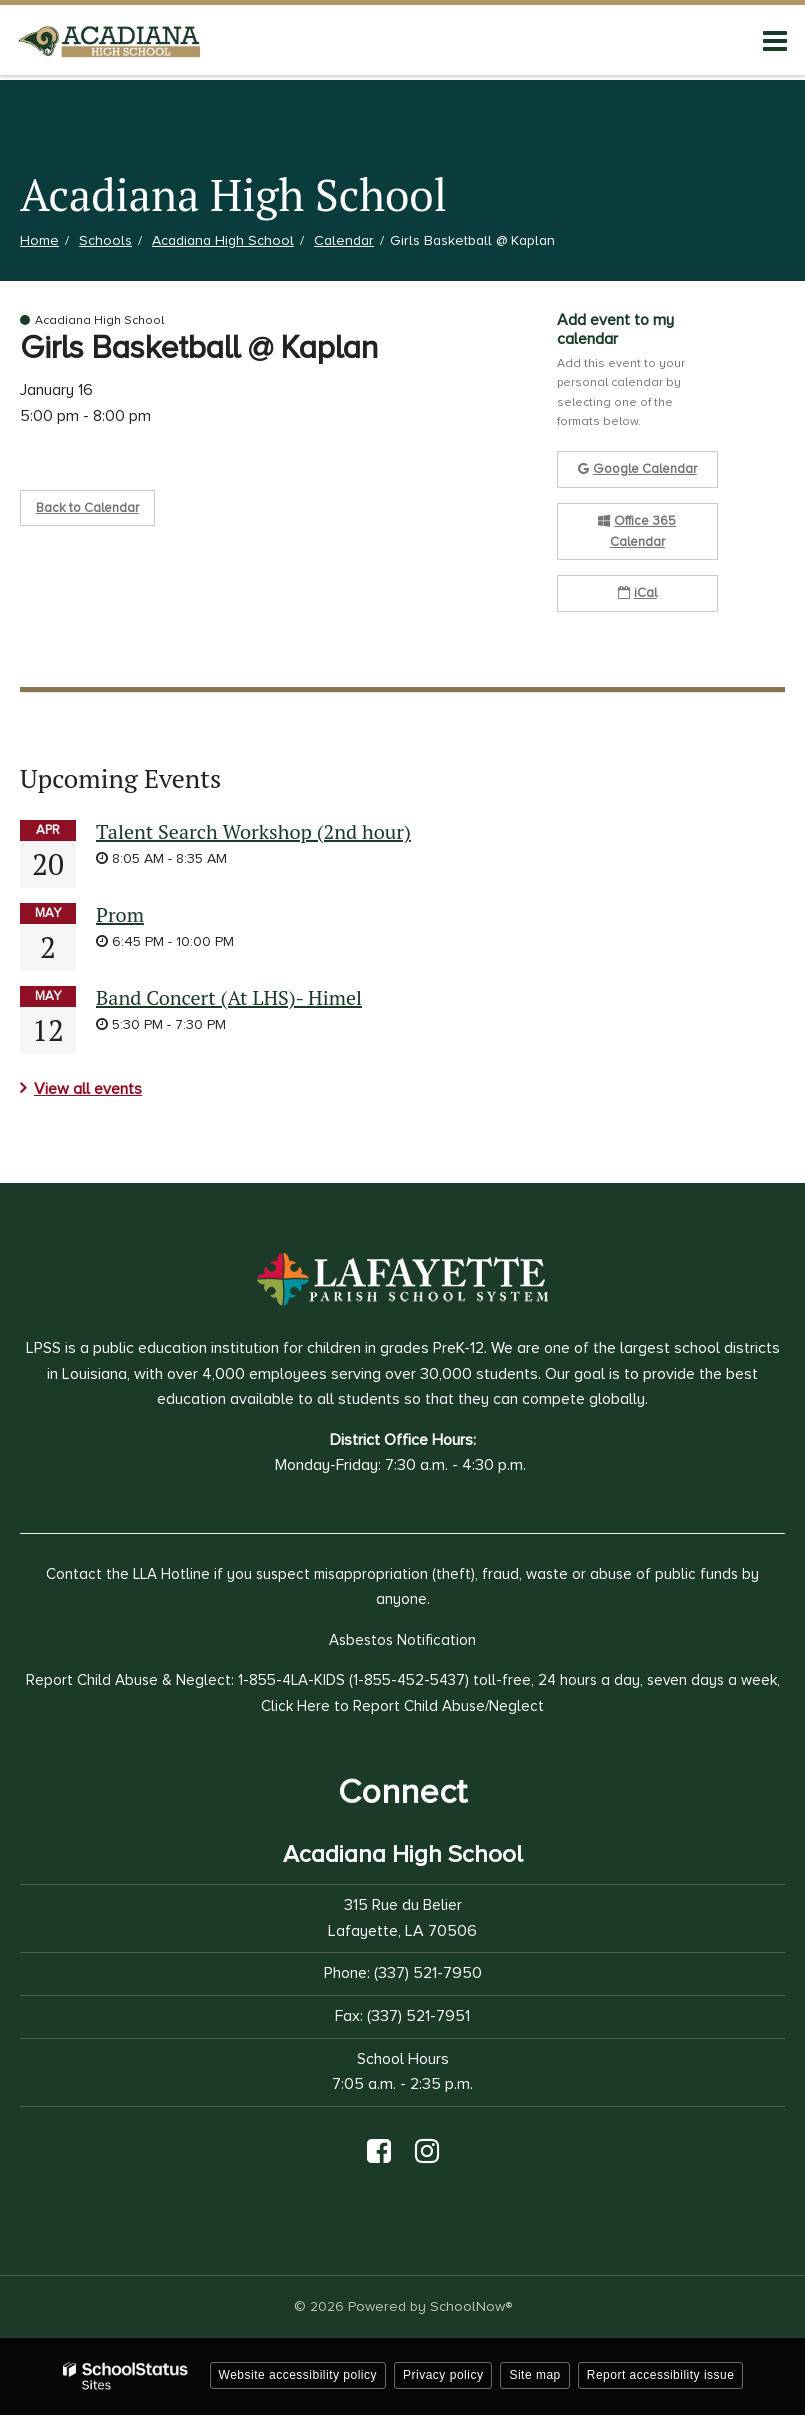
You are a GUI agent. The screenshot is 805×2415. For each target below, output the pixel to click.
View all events (88, 1089)
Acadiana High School (223, 240)
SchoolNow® (471, 2306)
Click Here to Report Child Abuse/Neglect (402, 1706)
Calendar (344, 240)
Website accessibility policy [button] (298, 2375)
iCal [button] (637, 593)
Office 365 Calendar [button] (637, 531)
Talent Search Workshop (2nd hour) (253, 831)
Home (39, 240)
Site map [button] (534, 2375)
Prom (120, 914)
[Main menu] (775, 40)
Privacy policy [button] (443, 2375)
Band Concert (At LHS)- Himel (229, 997)
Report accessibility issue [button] (661, 2375)
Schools (105, 240)
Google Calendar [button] (637, 469)
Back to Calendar (87, 508)
